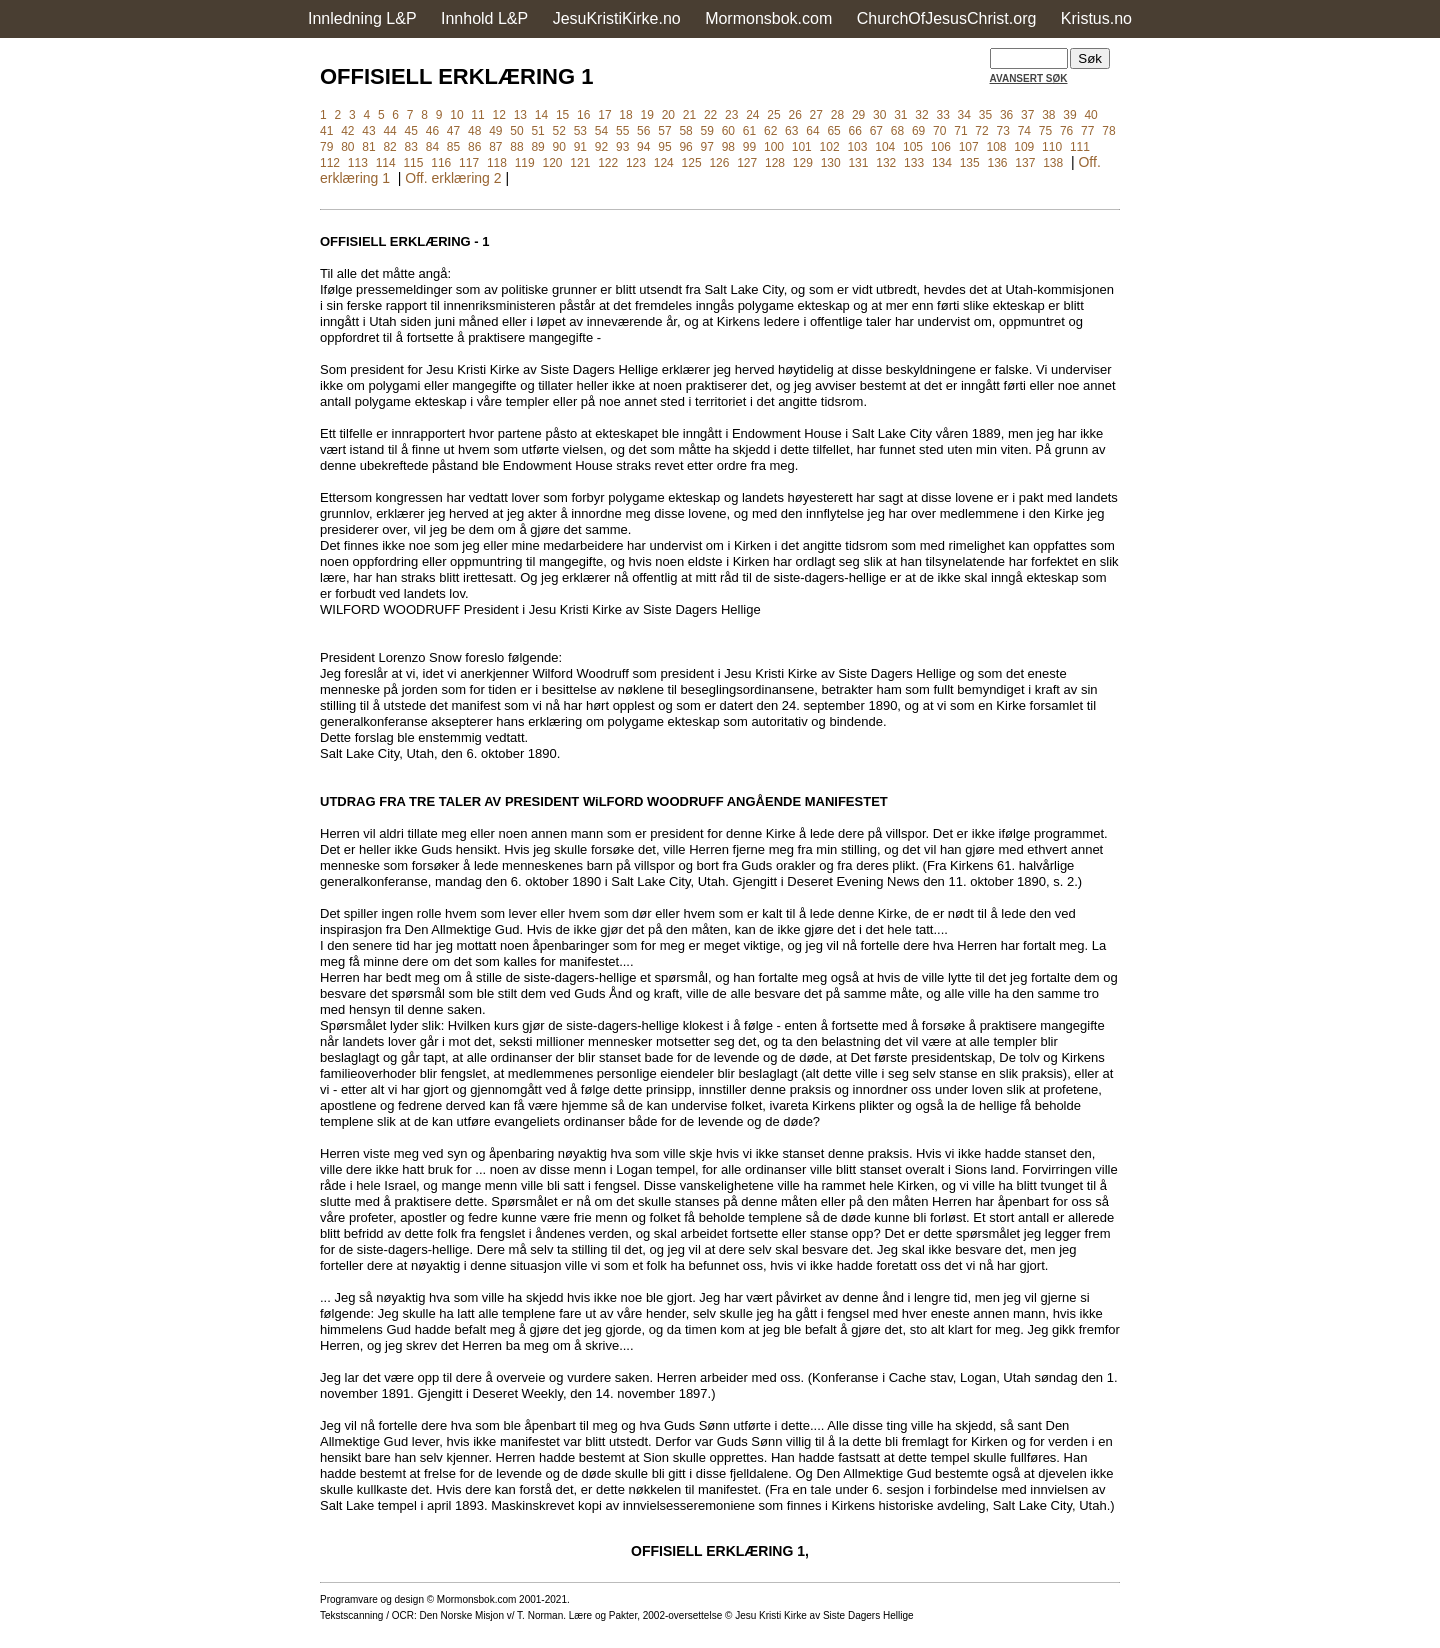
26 (794, 115)
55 (622, 131)
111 (1080, 147)
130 (831, 163)
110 (1052, 147)
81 (368, 147)
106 (941, 147)
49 (495, 131)
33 (942, 115)
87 (495, 147)
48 (474, 131)
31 (900, 115)
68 (897, 131)
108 (996, 147)
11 (477, 115)
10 (456, 115)
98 (728, 147)
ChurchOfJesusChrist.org (947, 18)
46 (432, 131)
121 (580, 163)
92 (601, 147)
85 (453, 147)
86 (474, 147)
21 (689, 115)
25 (773, 115)
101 (802, 147)
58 (685, 131)
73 (1003, 131)
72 (981, 131)
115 (413, 163)
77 (1087, 131)
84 (432, 147)
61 (749, 131)
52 (559, 131)
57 (664, 131)
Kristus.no (1096, 18)
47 (453, 131)
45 (411, 131)
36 (1006, 115)
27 (816, 115)
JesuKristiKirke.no (617, 18)
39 (1069, 115)
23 (731, 115)
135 (970, 163)
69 (918, 131)
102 (830, 147)
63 (791, 131)
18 (625, 115)
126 (719, 163)
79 (326, 147)
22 (710, 115)
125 (692, 163)
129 (803, 163)
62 (770, 131)
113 (358, 163)
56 (643, 131)
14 (541, 115)
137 (1025, 163)
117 (469, 163)
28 (837, 115)
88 (516, 147)
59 (707, 131)
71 (960, 131)
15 (562, 115)
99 (749, 147)
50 (516, 131)
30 (879, 115)
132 (886, 163)
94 (643, 147)
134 (942, 163)
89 (537, 147)
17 (604, 115)
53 (580, 131)
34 (964, 115)
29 (858, 115)
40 (1090, 115)
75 (1045, 131)
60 (728, 131)
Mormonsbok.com (768, 18)
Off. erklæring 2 (453, 178)
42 (347, 131)
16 (583, 115)
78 (1108, 131)
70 (939, 131)
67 (876, 131)
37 (1027, 115)
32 (921, 115)
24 (752, 115)
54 (601, 131)
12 (499, 115)
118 (497, 163)
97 (707, 147)
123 (636, 163)
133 (914, 163)
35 (985, 115)
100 (774, 147)
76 (1066, 131)
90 (559, 147)
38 (1048, 115)
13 (520, 115)
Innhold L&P (484, 18)
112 (330, 163)
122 (608, 163)
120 (553, 163)
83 (411, 147)
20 (668, 115)
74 (1024, 131)
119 (525, 163)
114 (386, 163)
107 (969, 147)
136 (998, 163)
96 (685, 147)
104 (885, 147)
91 (580, 147)
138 (1053, 163)
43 (368, 131)
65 (833, 131)
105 (913, 147)
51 (537, 131)
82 (389, 147)
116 (441, 163)
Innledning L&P (362, 18)
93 (622, 147)
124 (664, 163)
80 (347, 147)
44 (389, 131)
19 (646, 115)
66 (855, 131)
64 (812, 131)
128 (775, 163)
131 (858, 163)
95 (664, 147)
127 (747, 163)
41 (326, 131)
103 (857, 147)
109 (1024, 147)
